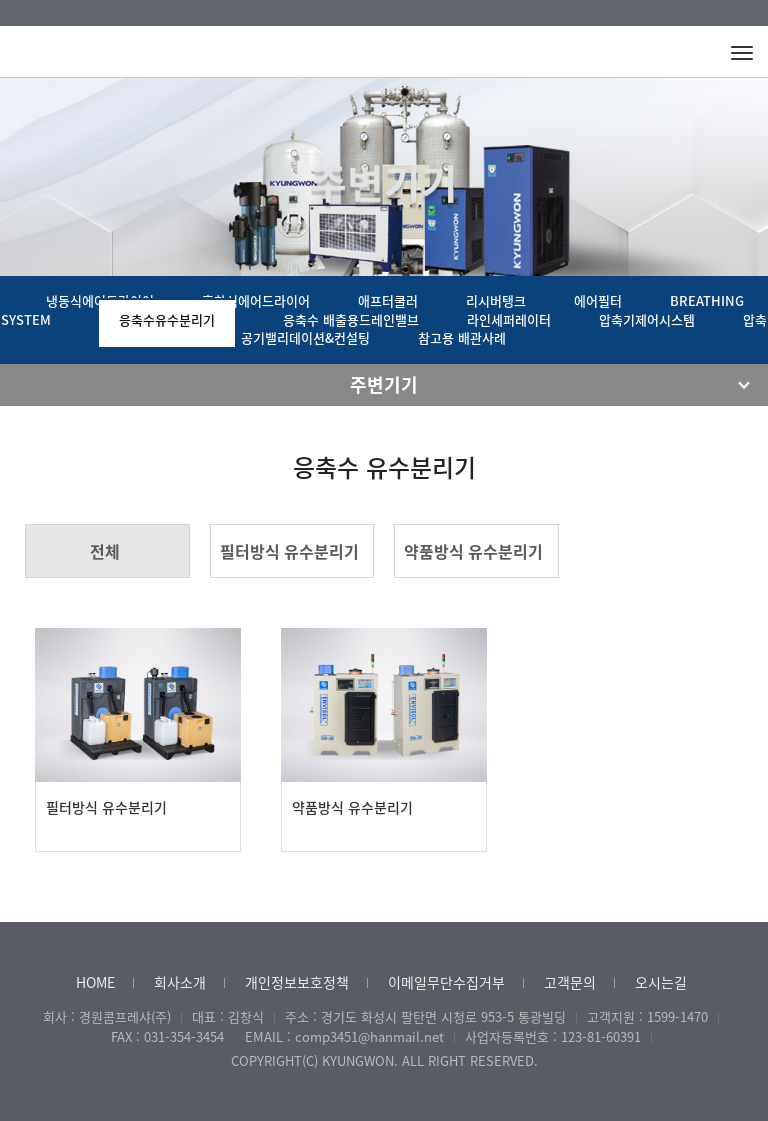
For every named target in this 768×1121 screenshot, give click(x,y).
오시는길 (661, 982)
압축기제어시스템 (647, 319)
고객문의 (570, 982)
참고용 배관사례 (462, 337)
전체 (105, 551)
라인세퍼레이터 (509, 319)
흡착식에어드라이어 (256, 300)
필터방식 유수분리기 (289, 551)
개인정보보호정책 (297, 982)
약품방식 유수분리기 (473, 551)
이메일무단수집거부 (446, 982)
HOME (95, 982)
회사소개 (180, 982)
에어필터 (598, 300)
